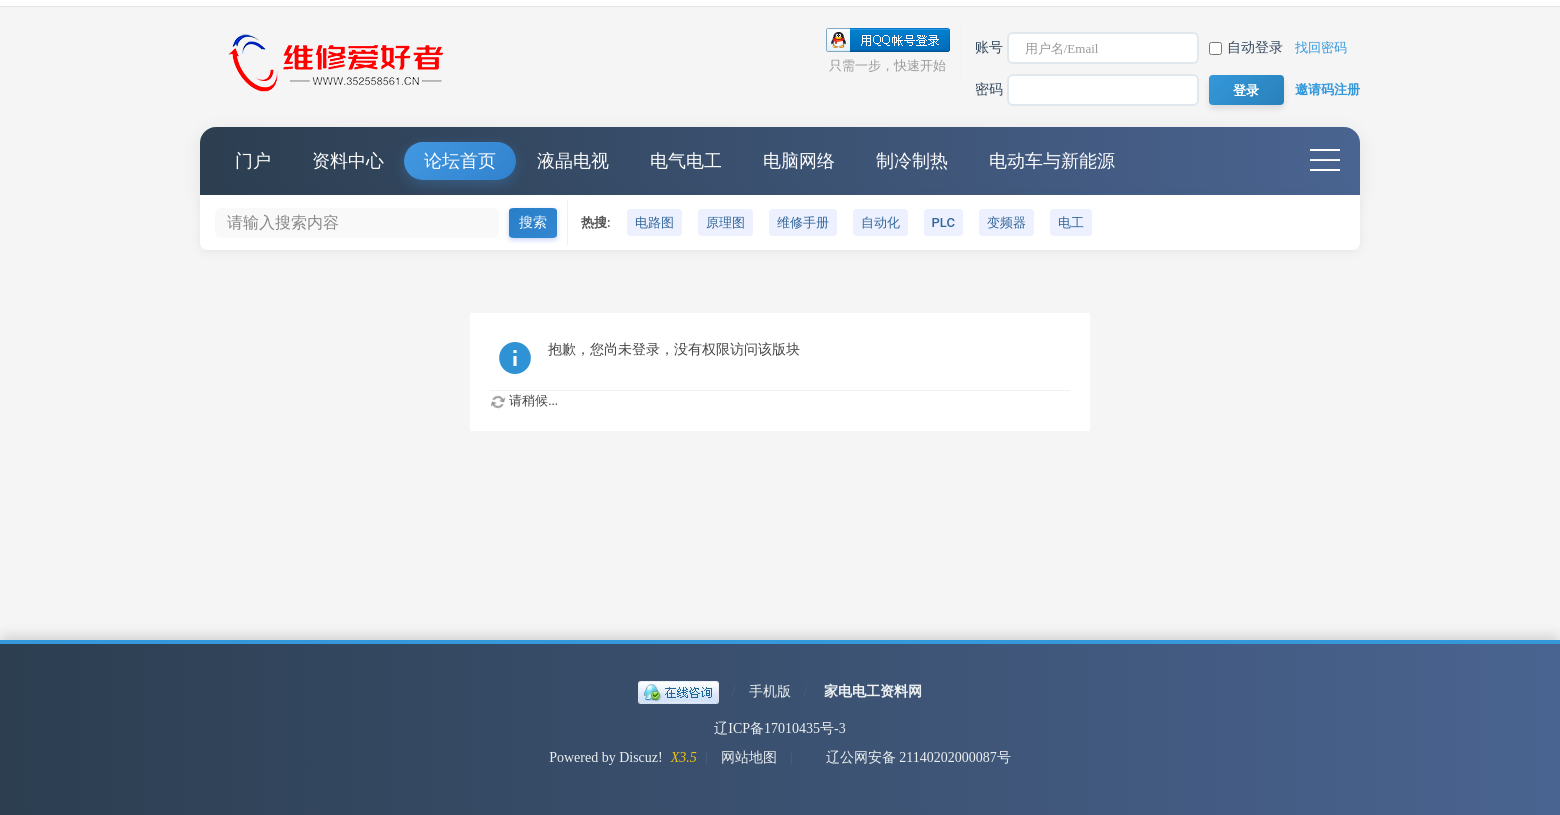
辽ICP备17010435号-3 (779, 728)
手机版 (770, 691)
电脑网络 (799, 161)
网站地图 (749, 757)
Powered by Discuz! (606, 757)
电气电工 (686, 161)
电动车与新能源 (1052, 161)
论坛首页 (460, 161)
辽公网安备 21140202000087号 (908, 757)
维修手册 (803, 222)
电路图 (654, 222)
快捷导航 (1325, 161)
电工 (1071, 222)
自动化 (880, 222)
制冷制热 (912, 161)
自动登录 (1246, 47)
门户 (253, 161)
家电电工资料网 (873, 691)
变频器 (1006, 222)
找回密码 (1321, 47)
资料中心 (348, 161)
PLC (943, 222)
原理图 (725, 222)
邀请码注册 (1327, 89)
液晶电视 (573, 161)
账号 (989, 47)
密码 (989, 89)
